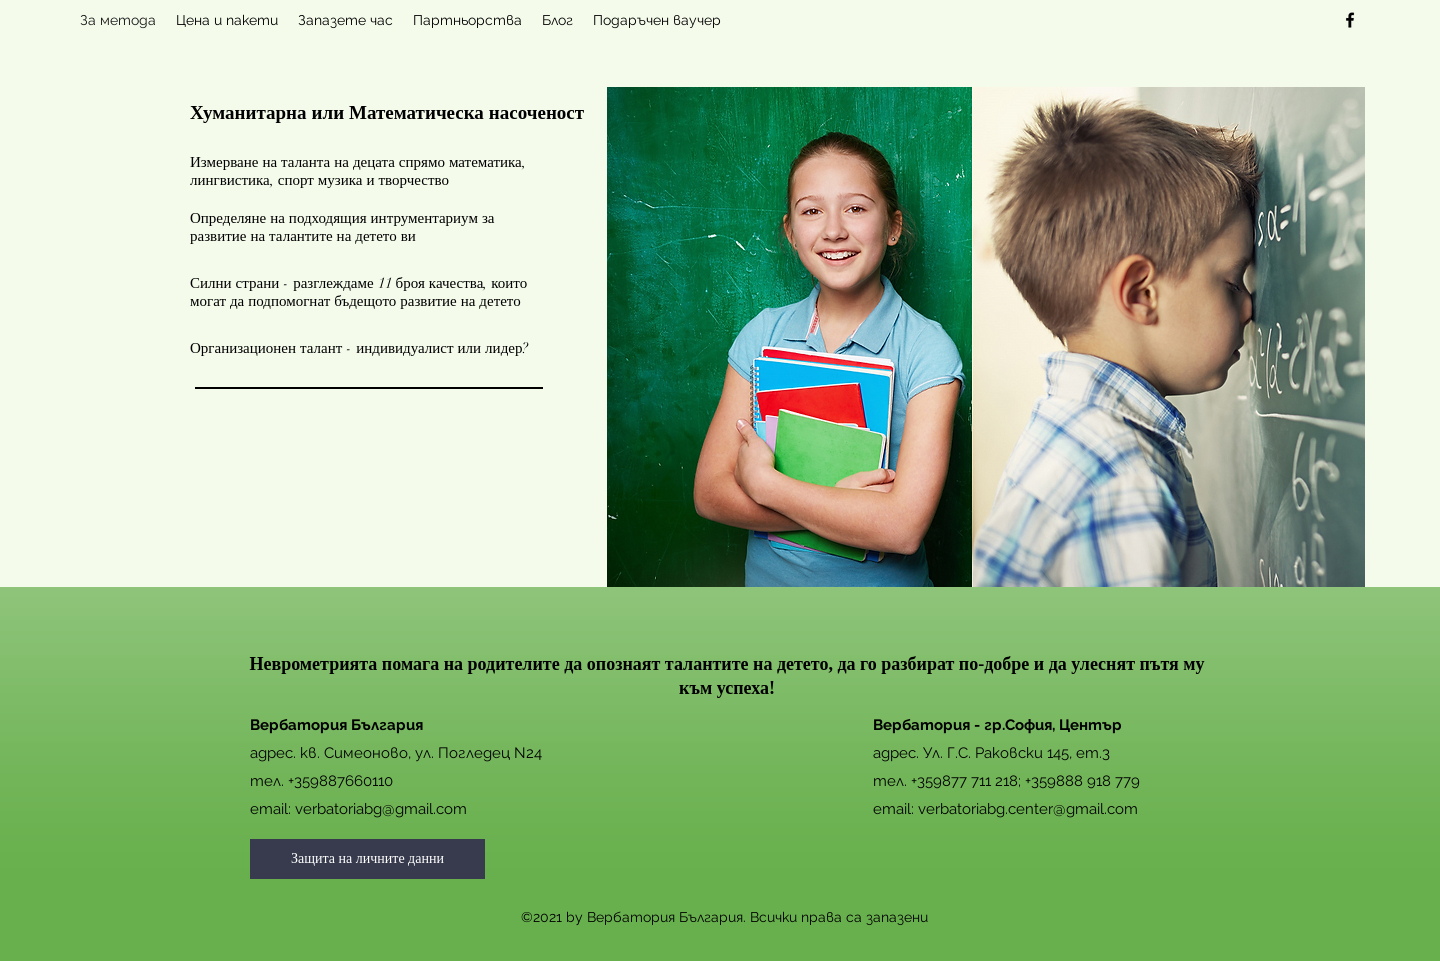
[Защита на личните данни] (367, 859)
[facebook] (1350, 20)
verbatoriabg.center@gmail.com (1028, 809)
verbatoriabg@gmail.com (381, 809)
